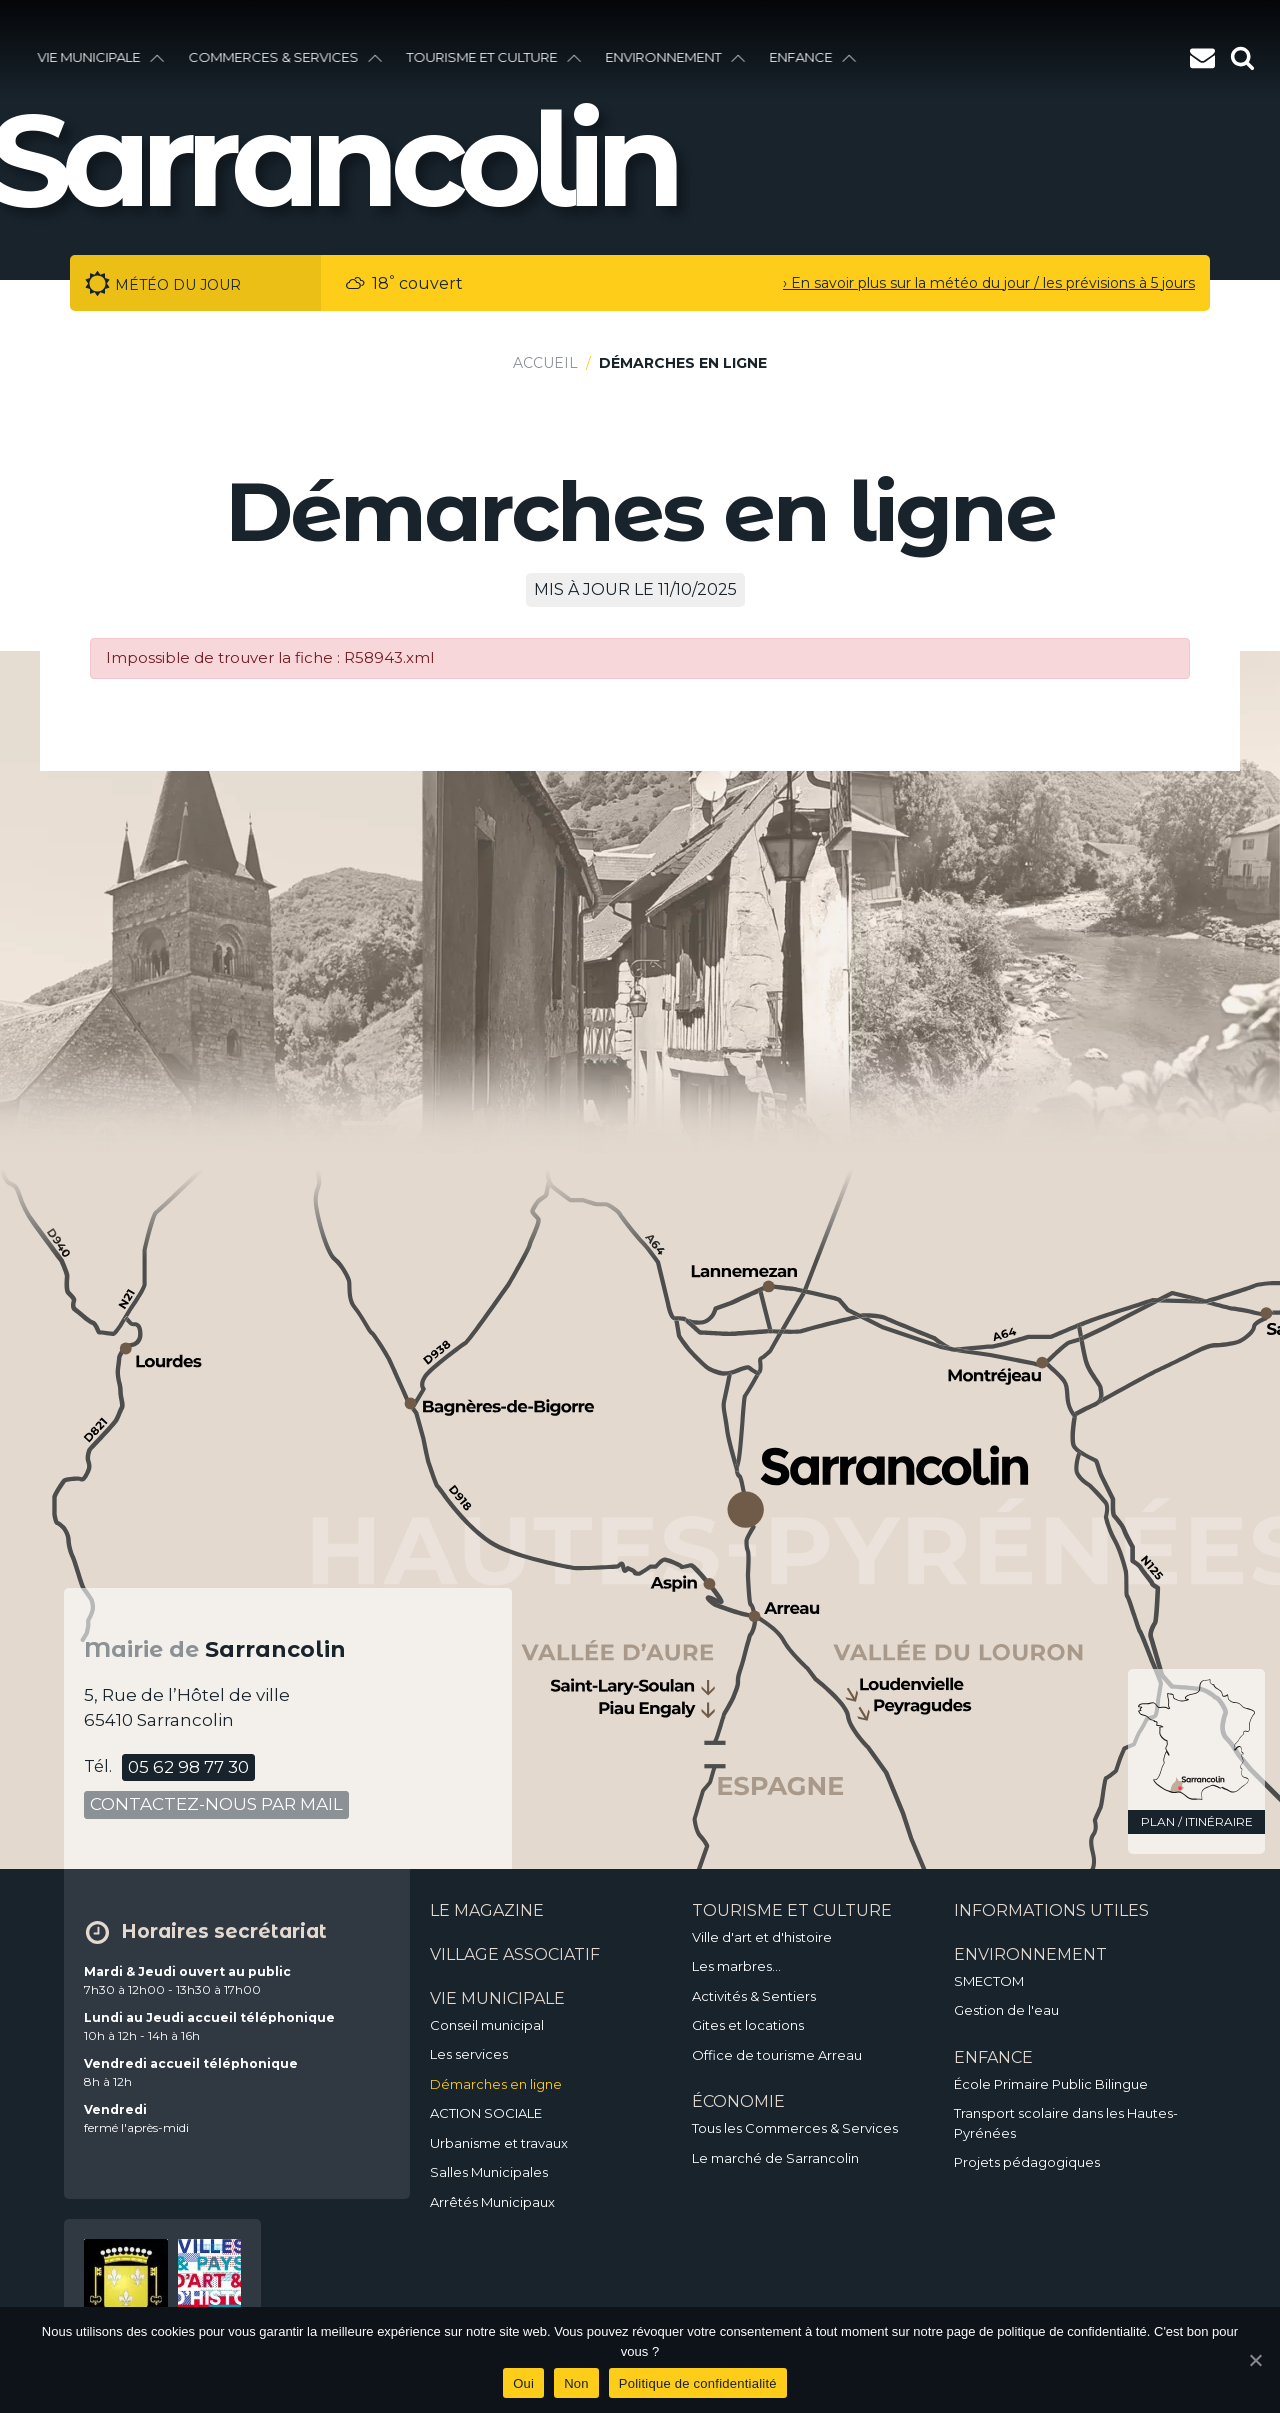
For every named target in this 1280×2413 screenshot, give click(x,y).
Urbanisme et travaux (499, 2143)
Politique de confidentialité (698, 2383)
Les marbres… (736, 1966)
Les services (469, 2054)
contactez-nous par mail (216, 1804)
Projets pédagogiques (1027, 2162)
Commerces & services (288, 57)
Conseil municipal (487, 2025)
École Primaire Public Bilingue (1051, 2084)
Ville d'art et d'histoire (762, 1937)
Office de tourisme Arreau (777, 2055)
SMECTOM (989, 1981)
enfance (815, 57)
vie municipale (103, 57)
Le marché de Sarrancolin (775, 2158)
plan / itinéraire (1197, 1821)
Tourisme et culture (496, 57)
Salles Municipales (489, 2172)
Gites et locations (748, 2025)
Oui (523, 2383)
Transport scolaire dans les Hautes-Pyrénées (1066, 2123)
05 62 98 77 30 (188, 1767)
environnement (678, 57)
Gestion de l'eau (1006, 2010)
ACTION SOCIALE (486, 2113)
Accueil (545, 363)
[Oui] (1255, 2360)
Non (576, 2383)
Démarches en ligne (496, 2084)
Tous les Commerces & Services (795, 2128)
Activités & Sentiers (754, 1996)
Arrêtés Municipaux (492, 2202)
